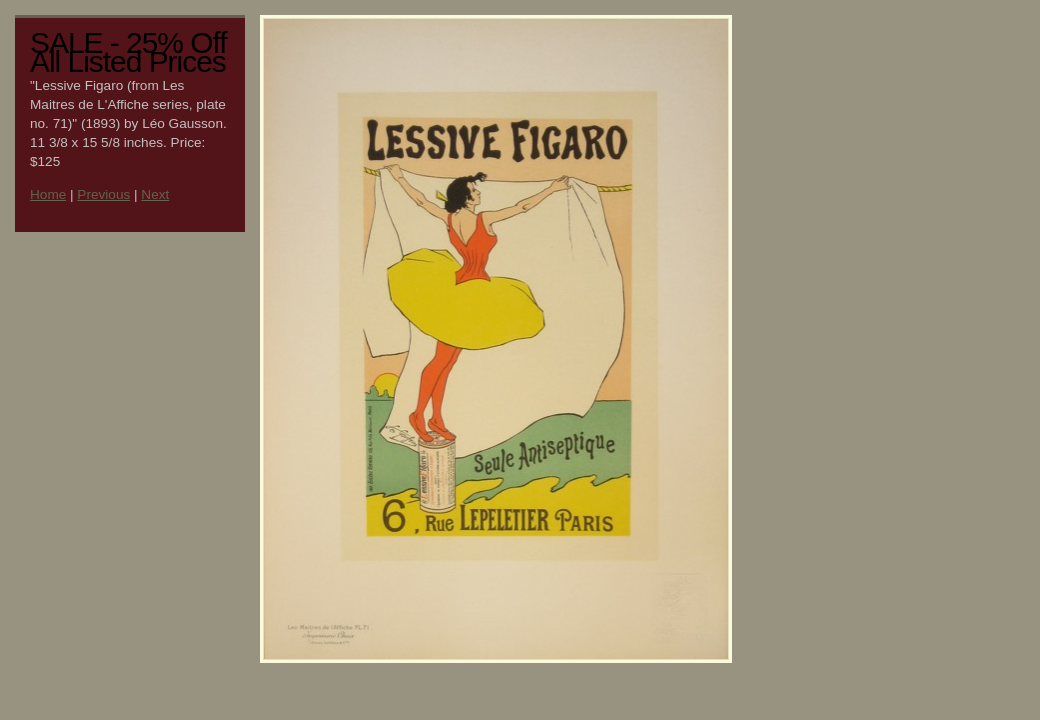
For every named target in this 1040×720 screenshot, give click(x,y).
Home (48, 194)
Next (155, 194)
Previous (103, 194)
